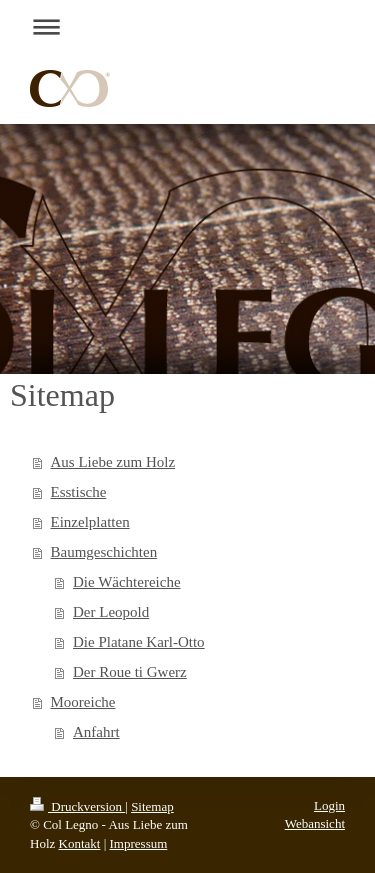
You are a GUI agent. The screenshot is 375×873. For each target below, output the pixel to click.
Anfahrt (96, 732)
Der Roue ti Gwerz (130, 672)
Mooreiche (83, 702)
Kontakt (80, 843)
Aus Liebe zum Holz (113, 462)
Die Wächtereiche (127, 582)
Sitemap (152, 806)
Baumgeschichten (104, 552)
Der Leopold (111, 612)
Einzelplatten (90, 522)
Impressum (139, 843)
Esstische (79, 492)
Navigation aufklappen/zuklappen (187, 26)
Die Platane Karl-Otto (139, 642)
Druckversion (77, 806)
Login (329, 805)
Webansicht (315, 823)
